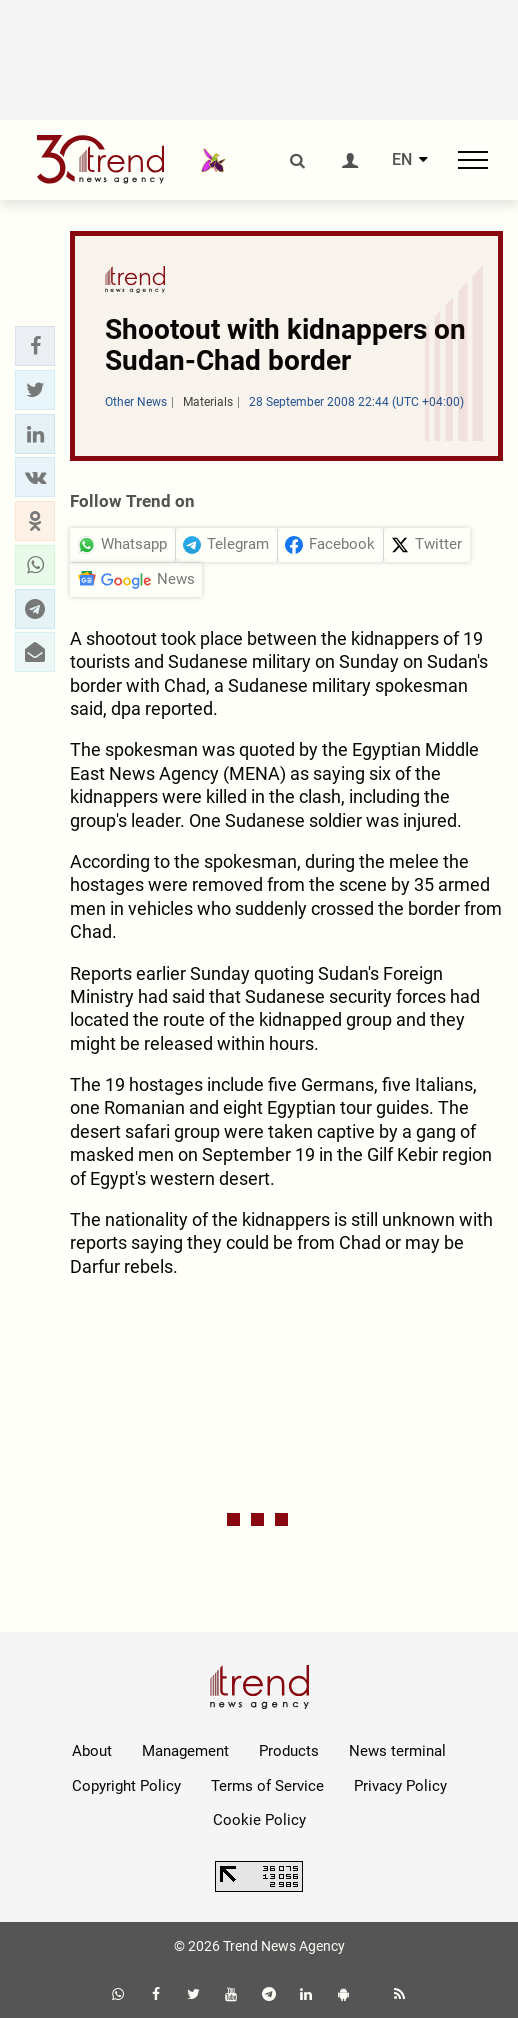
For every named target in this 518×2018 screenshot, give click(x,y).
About (92, 1751)
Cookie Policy (259, 1820)
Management (185, 1751)
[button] (35, 346)
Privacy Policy (400, 1786)
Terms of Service (267, 1786)
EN (402, 160)
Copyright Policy (126, 1786)
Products (289, 1751)
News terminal (397, 1751)
